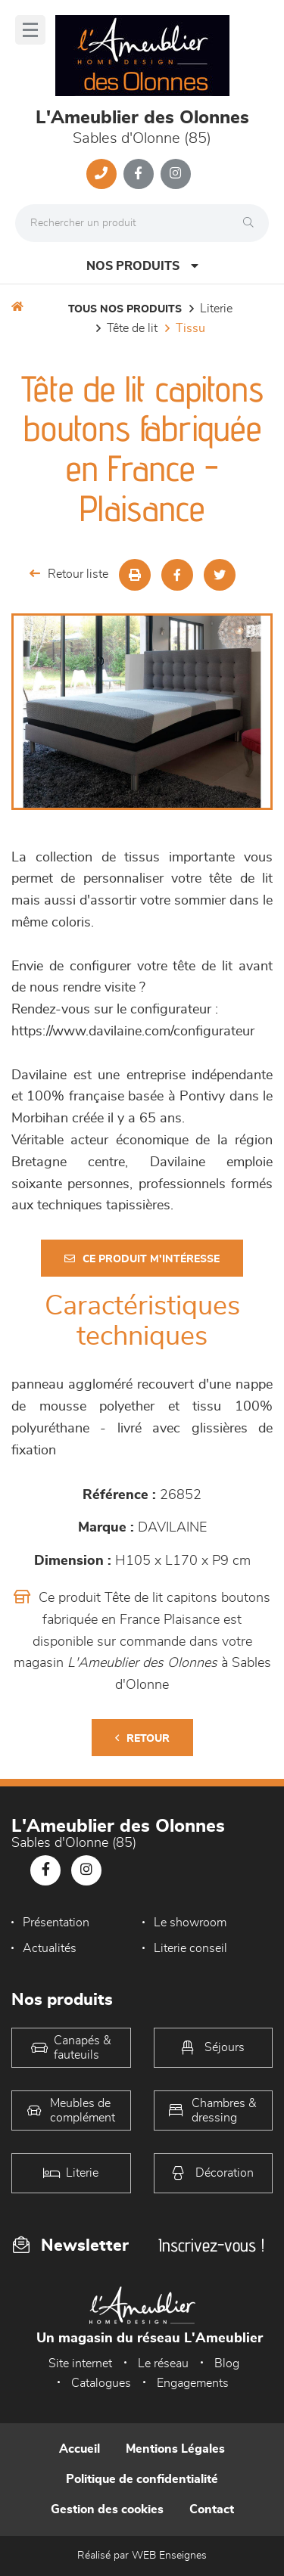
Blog (226, 2363)
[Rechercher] (252, 223)
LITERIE (216, 309)
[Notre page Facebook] (138, 174)
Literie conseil (190, 1948)
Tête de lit (132, 328)
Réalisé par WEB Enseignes (142, 2555)
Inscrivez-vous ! (211, 2245)
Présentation (56, 1922)
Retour (142, 1738)
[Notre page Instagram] (176, 174)
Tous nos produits (125, 309)
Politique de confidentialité (142, 2479)
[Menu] (30, 30)
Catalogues (101, 2383)
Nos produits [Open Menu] (142, 265)
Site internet (80, 2363)
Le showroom (190, 1922)
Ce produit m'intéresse (142, 1259)
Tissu (190, 328)
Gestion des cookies (107, 2509)
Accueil (79, 2449)
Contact (211, 2509)
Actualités (49, 1948)
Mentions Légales (175, 2449)
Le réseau (163, 2363)
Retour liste (69, 573)
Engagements (193, 2383)
